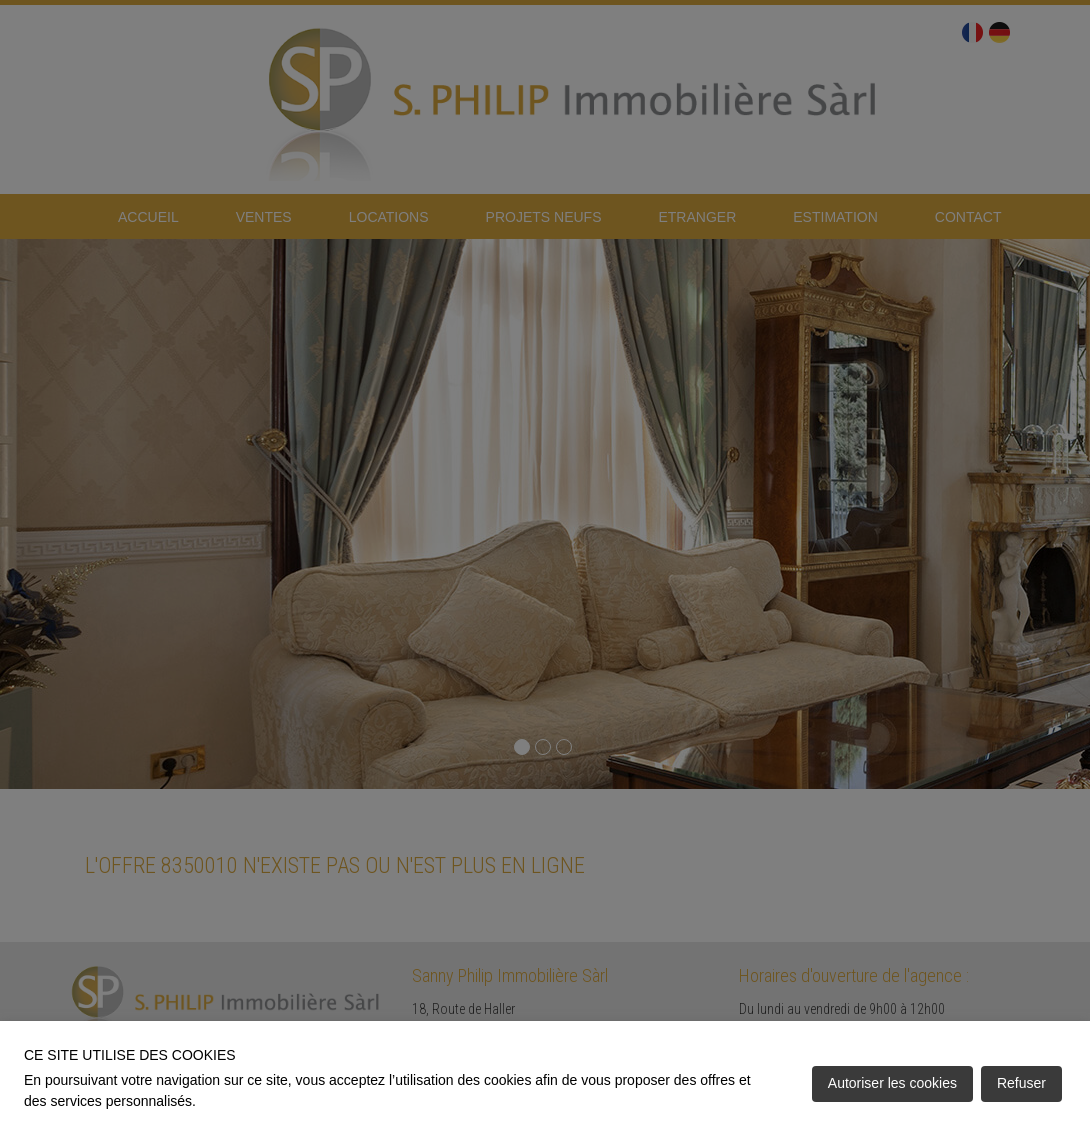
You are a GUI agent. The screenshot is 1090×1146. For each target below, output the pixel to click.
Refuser (1021, 1083)
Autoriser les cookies (892, 1083)
